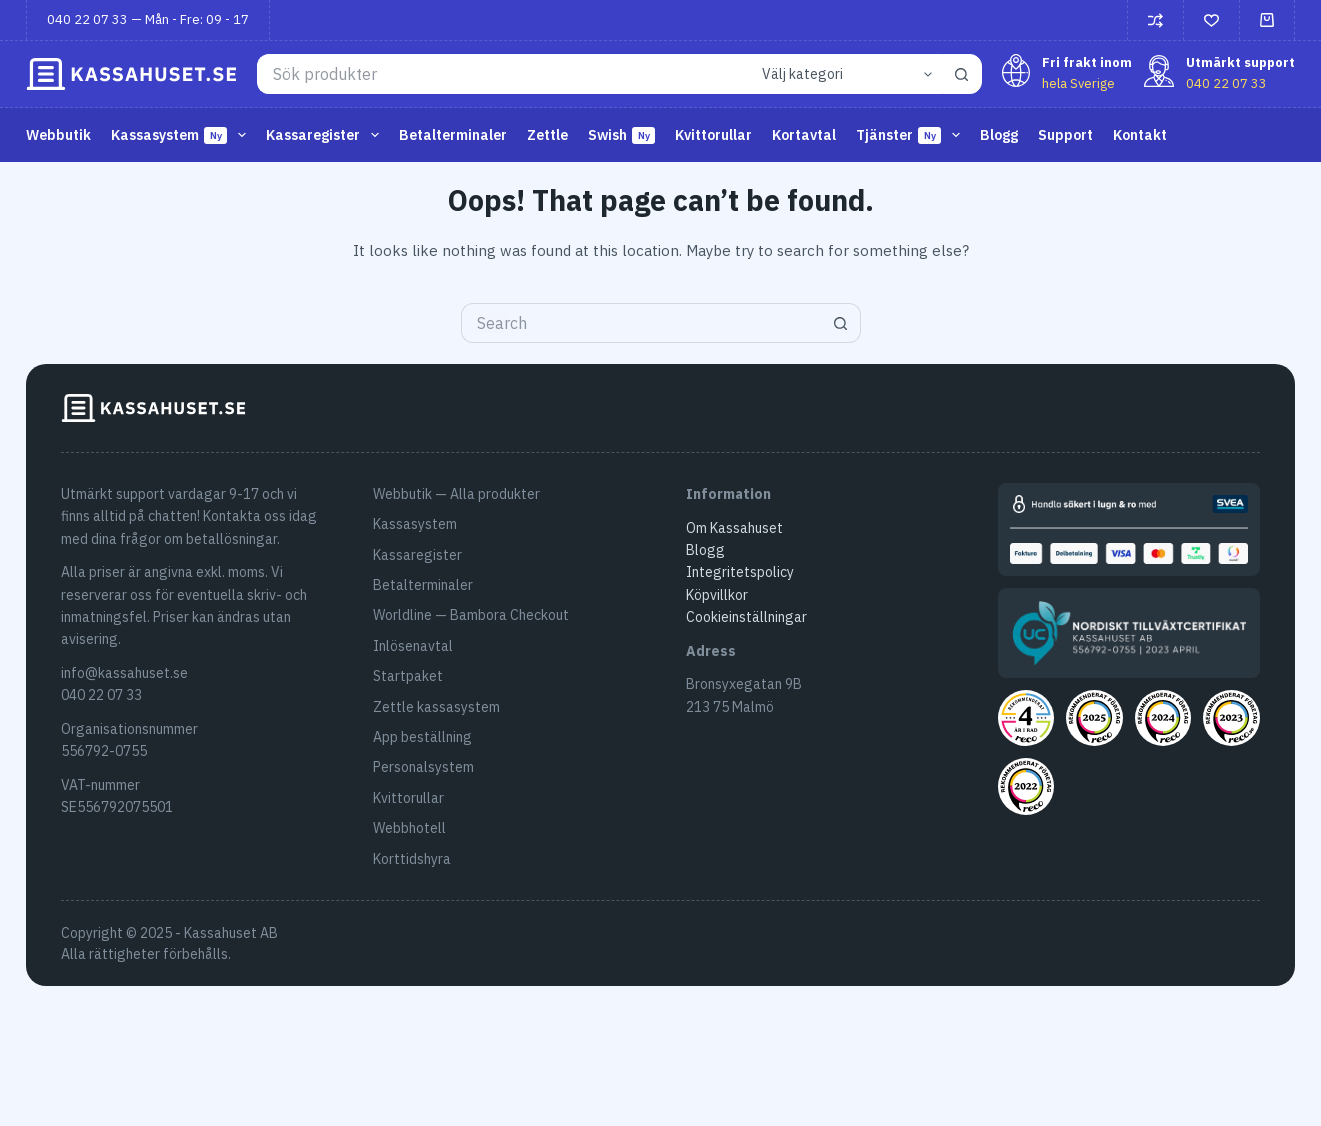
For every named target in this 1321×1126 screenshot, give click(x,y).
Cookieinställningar (746, 617)
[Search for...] (501, 74)
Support (1065, 135)
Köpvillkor (717, 595)
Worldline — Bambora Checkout (471, 615)
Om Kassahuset (734, 528)
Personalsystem (423, 767)
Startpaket (408, 676)
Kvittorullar (713, 135)
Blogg (999, 135)
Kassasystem (182, 135)
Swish (621, 135)
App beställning (422, 737)
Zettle (547, 135)
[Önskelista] (1211, 20)
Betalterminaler (453, 135)
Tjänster (912, 135)
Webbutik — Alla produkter (456, 494)
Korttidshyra (412, 859)
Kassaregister (326, 135)
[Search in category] (844, 74)
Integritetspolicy (740, 572)
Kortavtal (804, 135)
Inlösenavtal (413, 646)
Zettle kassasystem (436, 707)
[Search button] (962, 74)
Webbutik (58, 135)
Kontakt (1140, 135)
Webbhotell (409, 828)
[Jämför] (1155, 20)
